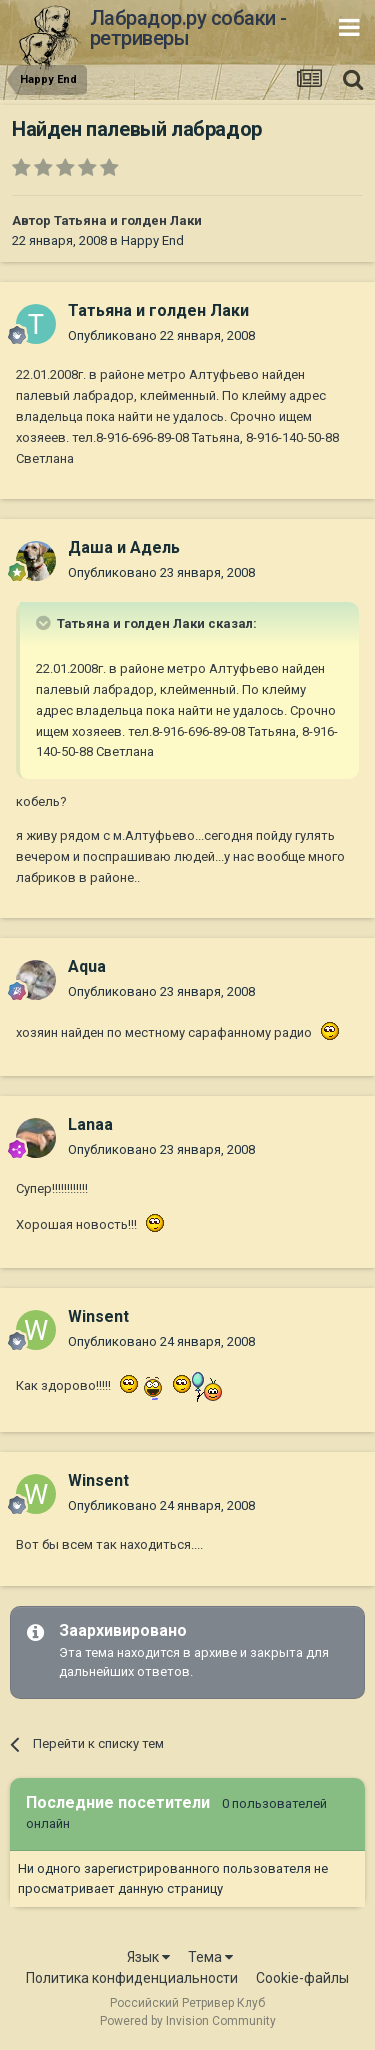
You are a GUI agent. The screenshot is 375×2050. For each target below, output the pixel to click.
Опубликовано (161, 335)
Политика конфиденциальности (132, 1978)
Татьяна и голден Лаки (128, 220)
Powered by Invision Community (188, 2021)
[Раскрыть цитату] (45, 623)
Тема (210, 1957)
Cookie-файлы (302, 1978)
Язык (148, 1957)
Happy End (152, 240)
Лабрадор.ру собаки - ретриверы (188, 28)
